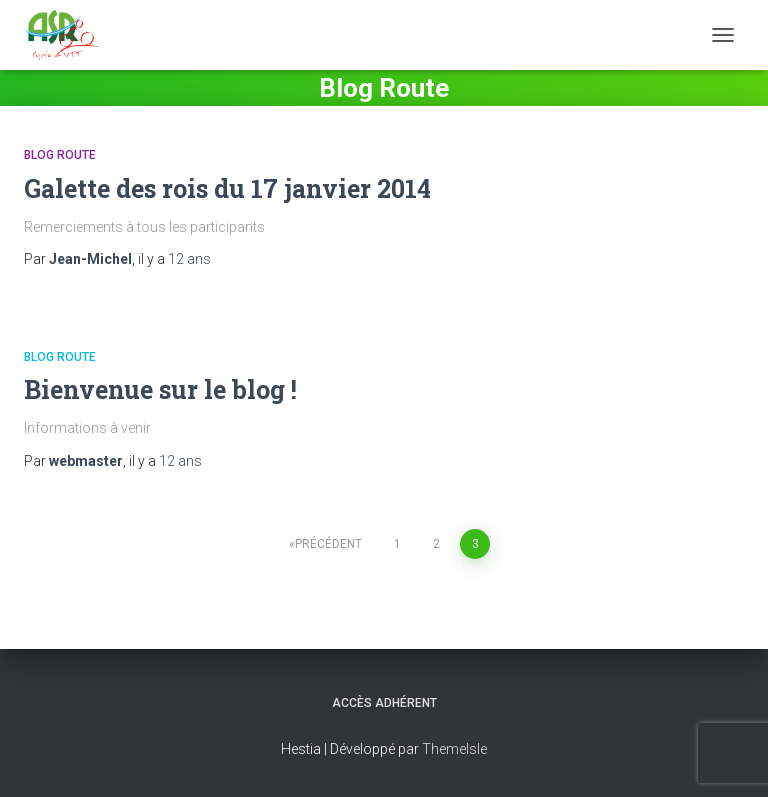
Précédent (328, 544)
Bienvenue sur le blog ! (160, 389)
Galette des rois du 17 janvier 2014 (227, 188)
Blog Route (60, 155)
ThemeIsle (454, 749)
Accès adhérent (384, 703)
